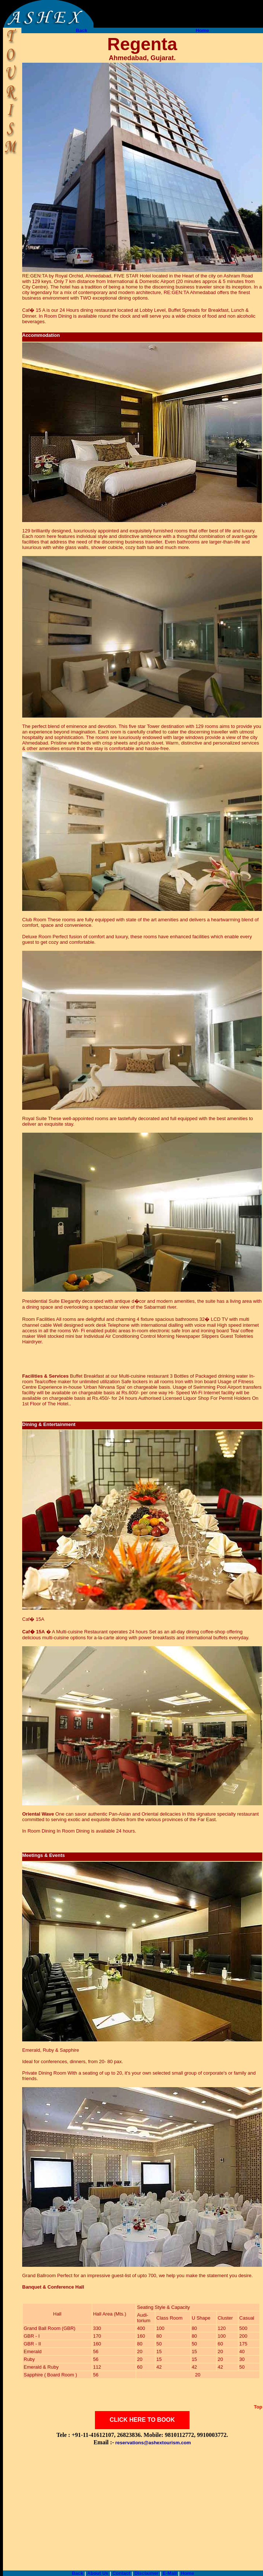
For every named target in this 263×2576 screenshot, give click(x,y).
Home (202, 30)
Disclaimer (146, 2573)
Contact (121, 2573)
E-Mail (170, 2573)
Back (81, 30)
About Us (98, 2573)
